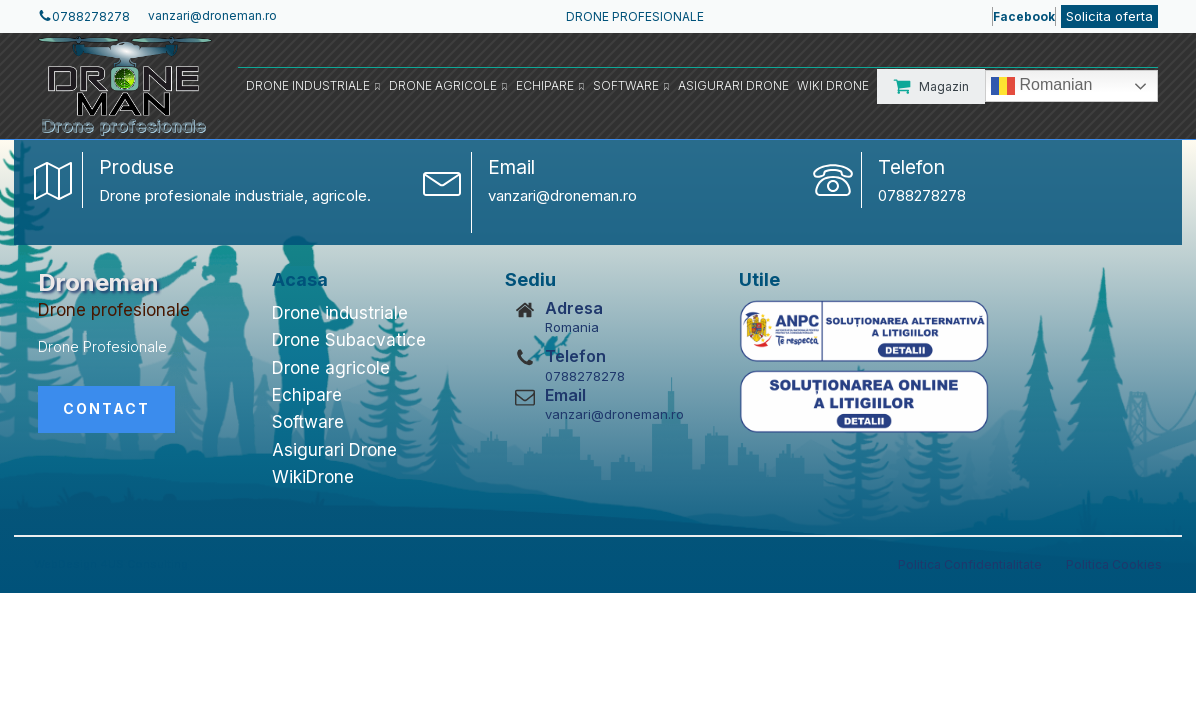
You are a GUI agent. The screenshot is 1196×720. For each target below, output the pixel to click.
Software (631, 85)
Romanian (1041, 86)
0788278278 (922, 195)
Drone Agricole (448, 85)
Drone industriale (340, 313)
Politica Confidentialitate (970, 564)
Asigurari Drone (733, 85)
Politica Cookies (1114, 564)
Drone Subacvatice (349, 340)
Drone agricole (331, 368)
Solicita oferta (1109, 16)
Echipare (550, 85)
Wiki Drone (833, 85)
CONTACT (106, 408)
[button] (931, 86)
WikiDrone (313, 477)
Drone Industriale (313, 85)
